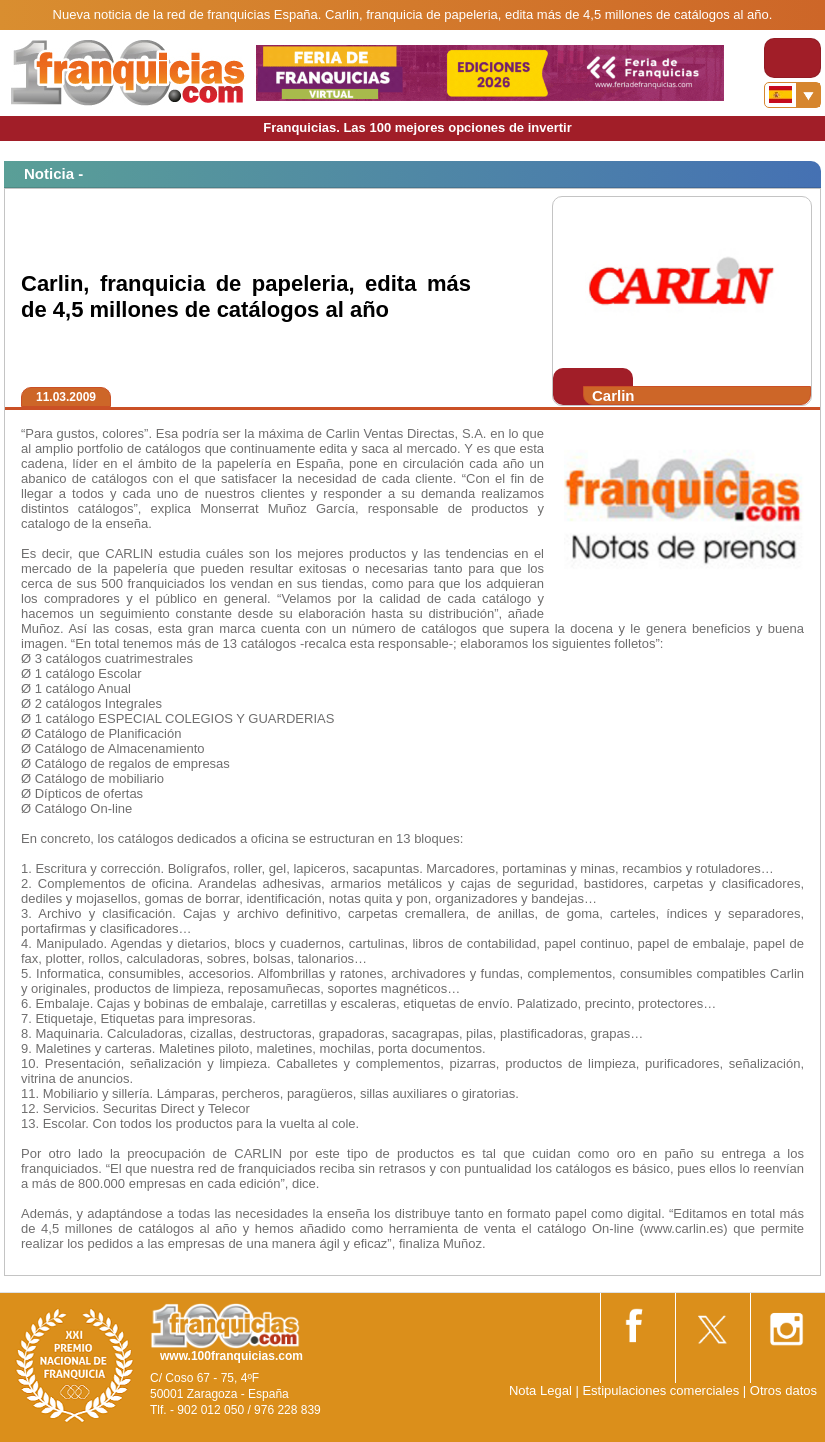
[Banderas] (792, 95)
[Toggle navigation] (792, 58)
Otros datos (783, 1390)
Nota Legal (540, 1390)
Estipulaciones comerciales (662, 1390)
